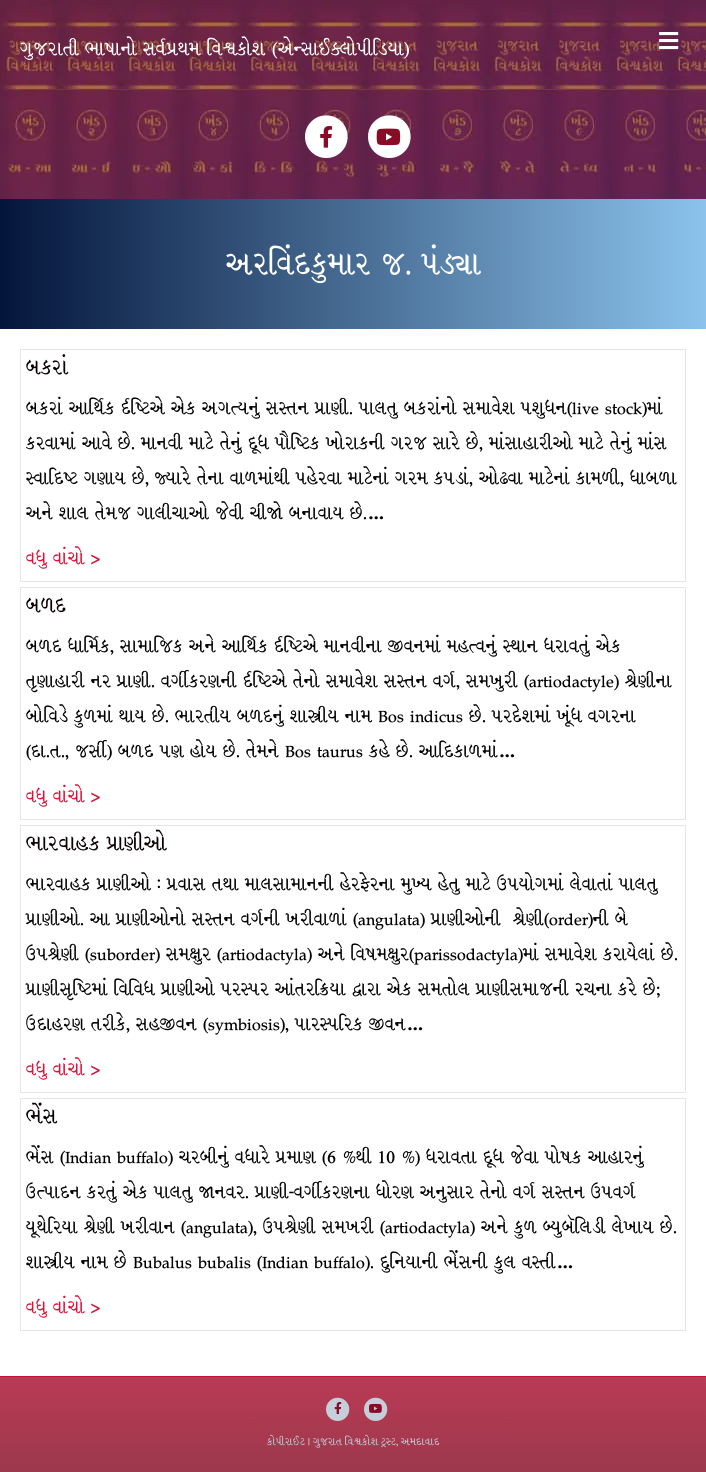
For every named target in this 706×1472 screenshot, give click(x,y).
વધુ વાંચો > (63, 558)
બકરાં (47, 367)
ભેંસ (41, 1116)
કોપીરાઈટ (286, 1441)
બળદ (46, 605)
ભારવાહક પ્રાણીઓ (96, 843)
